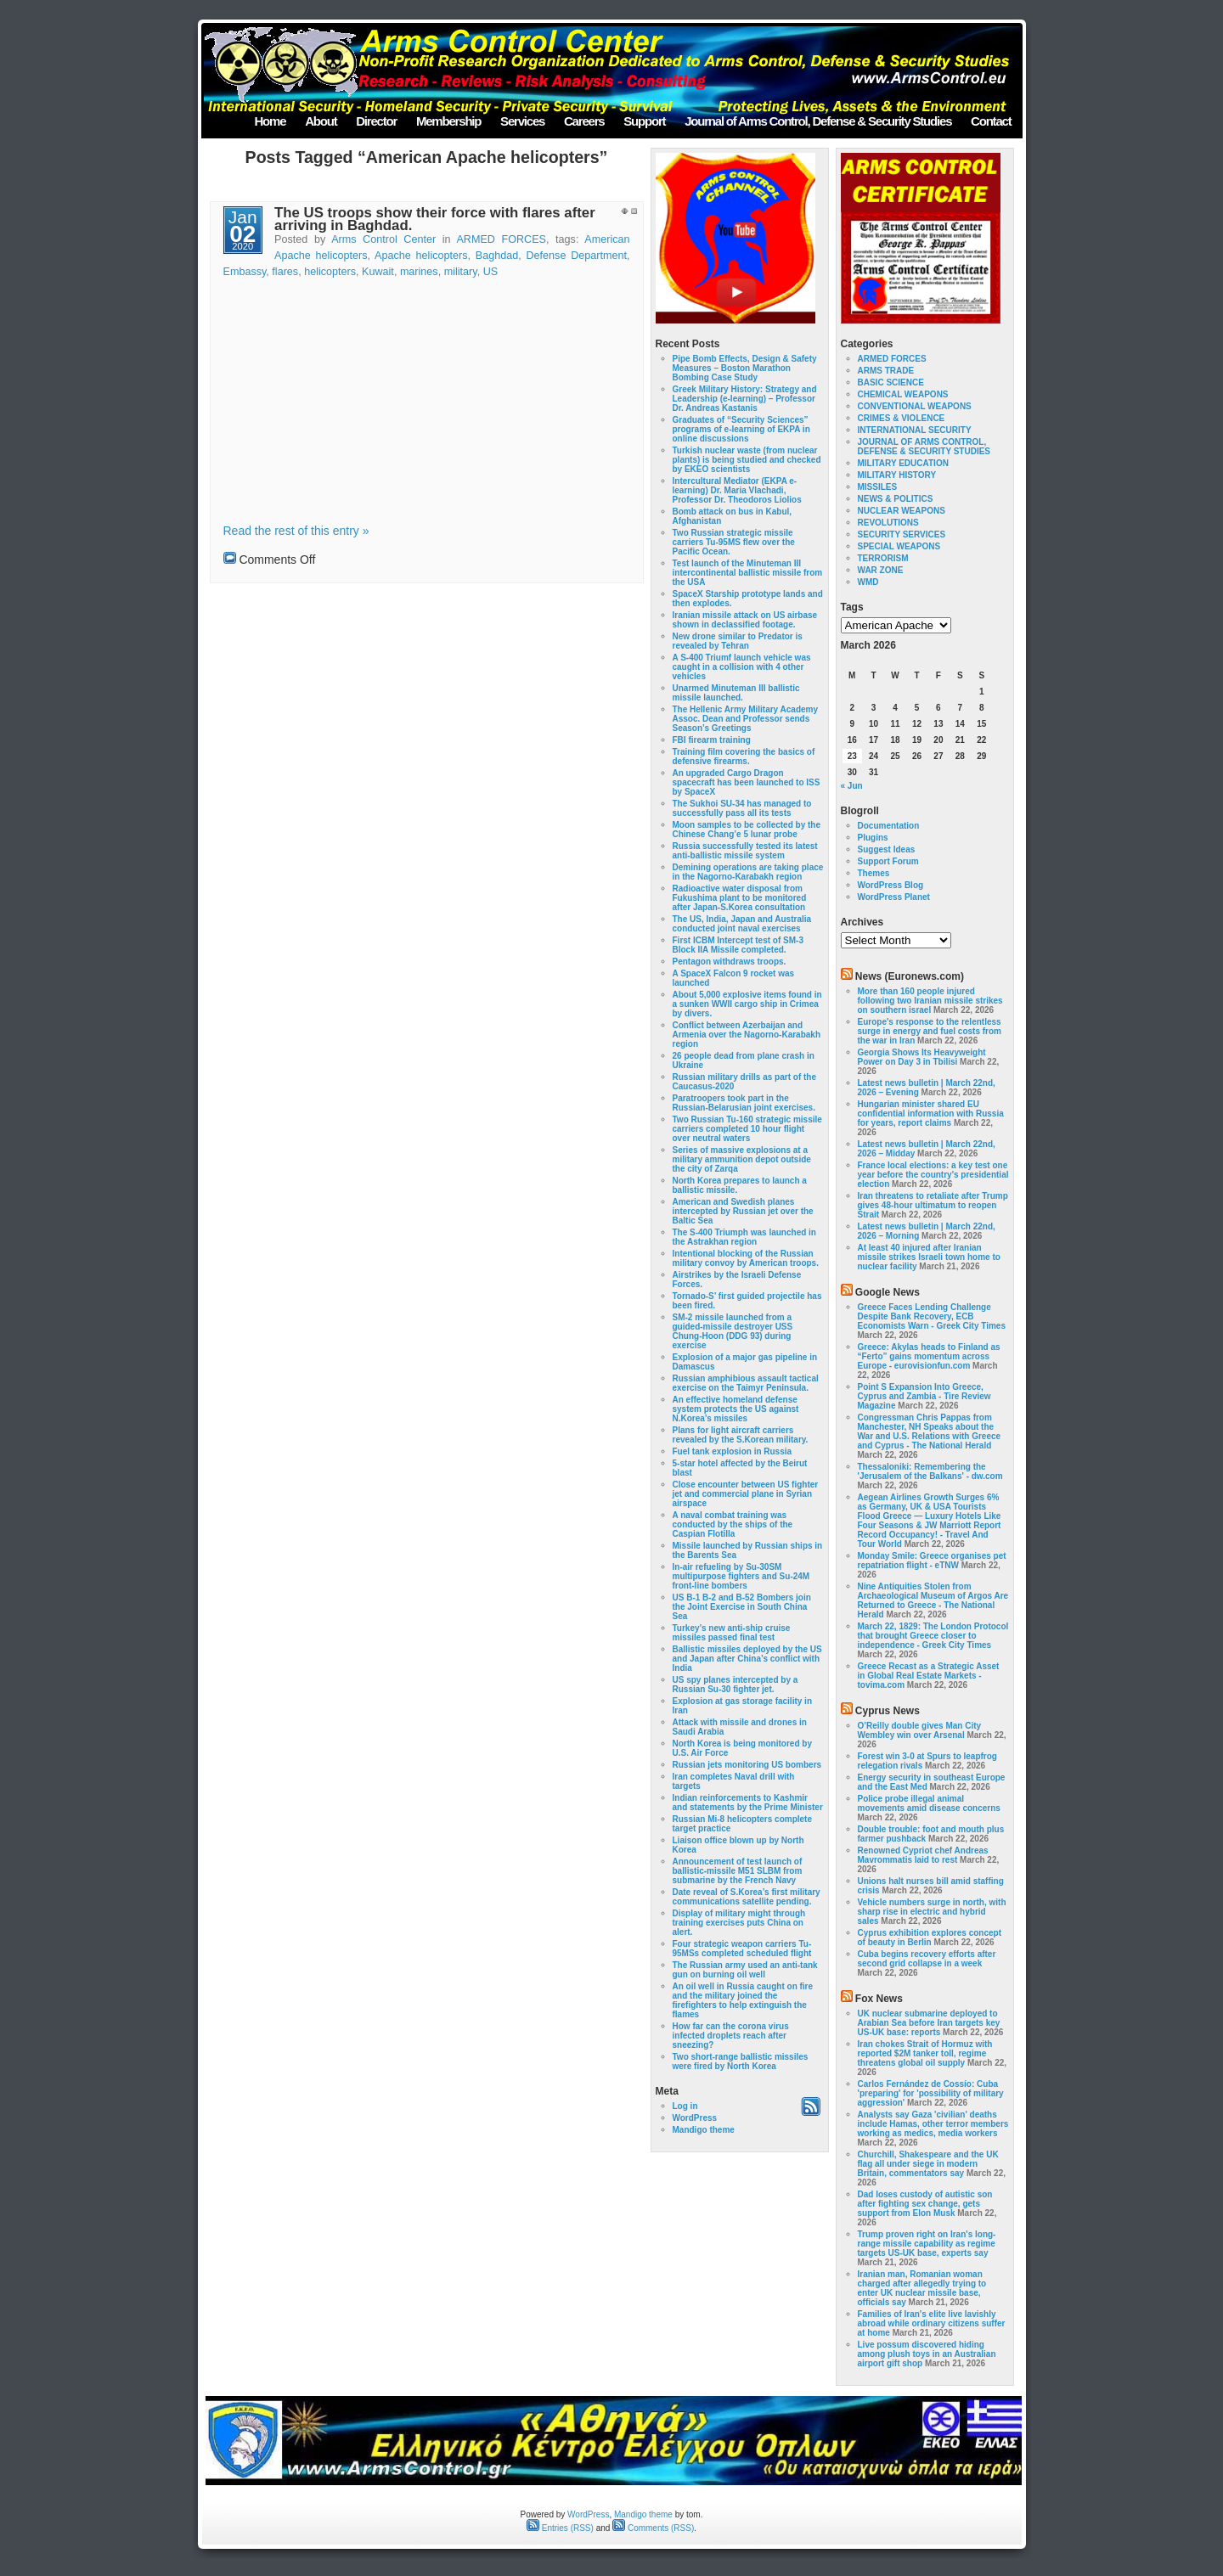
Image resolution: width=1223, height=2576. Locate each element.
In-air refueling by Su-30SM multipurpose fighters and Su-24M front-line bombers (741, 1576)
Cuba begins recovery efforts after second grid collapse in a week (927, 1958)
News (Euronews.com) (909, 976)
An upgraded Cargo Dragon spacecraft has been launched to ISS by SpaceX (746, 782)
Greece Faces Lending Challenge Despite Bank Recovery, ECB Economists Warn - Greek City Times (932, 1316)
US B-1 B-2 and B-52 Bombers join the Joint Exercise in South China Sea (742, 1607)
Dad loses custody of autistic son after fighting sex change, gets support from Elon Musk (925, 2204)
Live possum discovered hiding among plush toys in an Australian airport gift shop (927, 2354)
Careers (584, 121)
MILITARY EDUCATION (903, 463)
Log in (685, 2106)
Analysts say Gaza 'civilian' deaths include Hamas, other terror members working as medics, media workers (933, 2124)
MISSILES (878, 487)
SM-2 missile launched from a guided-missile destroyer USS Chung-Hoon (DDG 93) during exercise (733, 1331)
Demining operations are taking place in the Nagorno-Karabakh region (748, 872)
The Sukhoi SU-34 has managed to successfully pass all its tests (742, 808)
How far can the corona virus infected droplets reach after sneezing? (731, 2036)
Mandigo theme (704, 2129)
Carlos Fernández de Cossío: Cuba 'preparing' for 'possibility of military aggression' (931, 2093)
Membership (448, 121)
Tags (852, 607)
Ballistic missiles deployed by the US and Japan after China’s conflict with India (747, 1659)
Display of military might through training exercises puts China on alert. (739, 1923)
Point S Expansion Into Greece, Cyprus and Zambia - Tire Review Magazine (924, 1396)
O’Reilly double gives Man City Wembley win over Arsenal (920, 1730)
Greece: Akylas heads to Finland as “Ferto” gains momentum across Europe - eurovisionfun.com (929, 1356)
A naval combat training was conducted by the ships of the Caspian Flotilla (733, 1524)
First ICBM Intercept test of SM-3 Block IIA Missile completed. (738, 945)
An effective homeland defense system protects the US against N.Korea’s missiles (736, 1409)
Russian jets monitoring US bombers (747, 1764)
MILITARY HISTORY (897, 475)
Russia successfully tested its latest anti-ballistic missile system (745, 850)
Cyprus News (887, 1711)
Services (522, 121)
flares (285, 272)
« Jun (852, 785)
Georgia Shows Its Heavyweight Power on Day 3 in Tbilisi (922, 1057)
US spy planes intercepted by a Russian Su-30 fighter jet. (735, 1684)
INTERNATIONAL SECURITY (915, 430)
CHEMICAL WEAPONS (903, 394)
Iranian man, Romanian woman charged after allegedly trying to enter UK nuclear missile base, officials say (922, 2288)
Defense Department (577, 256)
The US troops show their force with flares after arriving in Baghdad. (434, 219)
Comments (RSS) (653, 2528)
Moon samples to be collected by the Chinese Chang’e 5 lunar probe (746, 829)
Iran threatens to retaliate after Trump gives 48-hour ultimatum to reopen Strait (933, 1205)
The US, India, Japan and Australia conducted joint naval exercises (742, 923)
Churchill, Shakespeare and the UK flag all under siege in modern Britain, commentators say (928, 2164)
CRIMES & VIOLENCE (901, 418)
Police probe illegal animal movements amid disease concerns (929, 1803)
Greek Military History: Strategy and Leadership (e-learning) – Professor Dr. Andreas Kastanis (745, 399)
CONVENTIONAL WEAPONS (915, 406)
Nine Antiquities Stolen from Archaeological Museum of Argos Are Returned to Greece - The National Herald (933, 1600)
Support (644, 121)
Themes (874, 873)
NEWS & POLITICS (895, 498)
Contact (991, 121)
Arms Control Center (383, 239)
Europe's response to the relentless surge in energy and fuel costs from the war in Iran (929, 1031)
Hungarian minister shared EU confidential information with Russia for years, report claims (931, 1114)
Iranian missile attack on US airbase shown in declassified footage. (745, 619)
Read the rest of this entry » (296, 530)
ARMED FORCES (501, 239)
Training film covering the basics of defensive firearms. (744, 756)
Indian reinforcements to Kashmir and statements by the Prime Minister (748, 1802)
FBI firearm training (712, 740)
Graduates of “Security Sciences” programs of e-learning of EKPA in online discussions (741, 429)
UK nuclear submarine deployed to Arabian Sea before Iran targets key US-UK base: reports (929, 2023)
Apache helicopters (421, 256)
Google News (887, 1292)
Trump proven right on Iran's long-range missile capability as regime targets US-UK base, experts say (927, 2244)
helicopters (330, 272)
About (320, 121)
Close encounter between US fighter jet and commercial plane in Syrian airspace (746, 1494)
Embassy (245, 272)
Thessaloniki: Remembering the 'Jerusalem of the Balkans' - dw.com (930, 1471)
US (491, 272)
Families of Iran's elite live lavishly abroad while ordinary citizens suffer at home (932, 2323)
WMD (868, 582)
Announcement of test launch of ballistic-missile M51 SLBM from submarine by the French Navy (738, 1871)
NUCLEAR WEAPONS (901, 510)
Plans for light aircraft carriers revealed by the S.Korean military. (741, 1435)
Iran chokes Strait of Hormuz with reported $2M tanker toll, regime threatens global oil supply (925, 2053)
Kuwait (378, 272)
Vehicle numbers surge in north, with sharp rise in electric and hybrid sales (932, 1912)
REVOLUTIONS (888, 522)
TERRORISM (883, 558)
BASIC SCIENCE (891, 382)
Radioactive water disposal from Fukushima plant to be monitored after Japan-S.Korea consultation (740, 898)
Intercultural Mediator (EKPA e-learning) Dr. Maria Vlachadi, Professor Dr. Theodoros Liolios (737, 490)
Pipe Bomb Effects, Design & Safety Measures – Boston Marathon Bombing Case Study (745, 368)
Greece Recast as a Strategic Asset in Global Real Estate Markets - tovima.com (929, 1676)
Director (376, 121)
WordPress (695, 2118)
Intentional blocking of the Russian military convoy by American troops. (746, 1258)
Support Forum (888, 861)
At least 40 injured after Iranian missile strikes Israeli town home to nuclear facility (929, 1257)
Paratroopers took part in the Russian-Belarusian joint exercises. (744, 1103)
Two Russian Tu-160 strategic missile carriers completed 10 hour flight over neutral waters (747, 1129)
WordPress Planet (894, 897)
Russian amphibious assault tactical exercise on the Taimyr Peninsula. (746, 1383)
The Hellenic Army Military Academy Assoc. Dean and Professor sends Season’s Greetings (746, 719)
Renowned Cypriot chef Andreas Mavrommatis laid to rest (923, 1855)
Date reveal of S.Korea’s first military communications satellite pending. (746, 1896)
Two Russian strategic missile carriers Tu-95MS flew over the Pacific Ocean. (734, 542)
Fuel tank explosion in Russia (732, 1451)
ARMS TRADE (886, 370)
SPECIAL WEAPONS (899, 546)
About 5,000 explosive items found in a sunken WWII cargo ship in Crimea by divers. (747, 1004)
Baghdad (497, 256)
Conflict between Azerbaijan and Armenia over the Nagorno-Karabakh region (747, 1035)
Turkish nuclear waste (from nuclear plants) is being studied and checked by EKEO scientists (747, 460)
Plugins (873, 837)
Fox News (879, 1999)
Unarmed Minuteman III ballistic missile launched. (736, 692)
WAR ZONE (881, 570)
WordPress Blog (891, 885)
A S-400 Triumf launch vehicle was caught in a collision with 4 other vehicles (742, 667)
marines (419, 272)
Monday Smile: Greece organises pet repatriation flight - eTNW (932, 1560)
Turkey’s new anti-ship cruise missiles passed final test (732, 1632)
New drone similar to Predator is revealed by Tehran (738, 641)
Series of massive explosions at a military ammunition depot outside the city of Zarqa (742, 1159)
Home (269, 121)
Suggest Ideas (887, 849)
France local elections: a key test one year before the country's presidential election (933, 1175)
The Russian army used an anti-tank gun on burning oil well (745, 1969)
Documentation (889, 825)
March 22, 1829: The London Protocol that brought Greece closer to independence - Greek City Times (933, 1636)
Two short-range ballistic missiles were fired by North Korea (741, 2061)
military (460, 272)
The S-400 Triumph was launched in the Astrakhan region (744, 1237)
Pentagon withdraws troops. (729, 961)
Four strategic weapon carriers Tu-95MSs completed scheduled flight (742, 1948)
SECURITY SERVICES (902, 534)
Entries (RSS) (560, 2528)
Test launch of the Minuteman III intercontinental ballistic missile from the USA (748, 573)
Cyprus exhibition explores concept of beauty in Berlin (929, 1937)
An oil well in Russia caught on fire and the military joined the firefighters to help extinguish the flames (743, 2000)
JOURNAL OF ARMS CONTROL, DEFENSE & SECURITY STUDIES (924, 446)
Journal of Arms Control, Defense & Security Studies (818, 121)
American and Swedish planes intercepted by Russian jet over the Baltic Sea (743, 1211)
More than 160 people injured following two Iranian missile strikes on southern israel (930, 1001)
